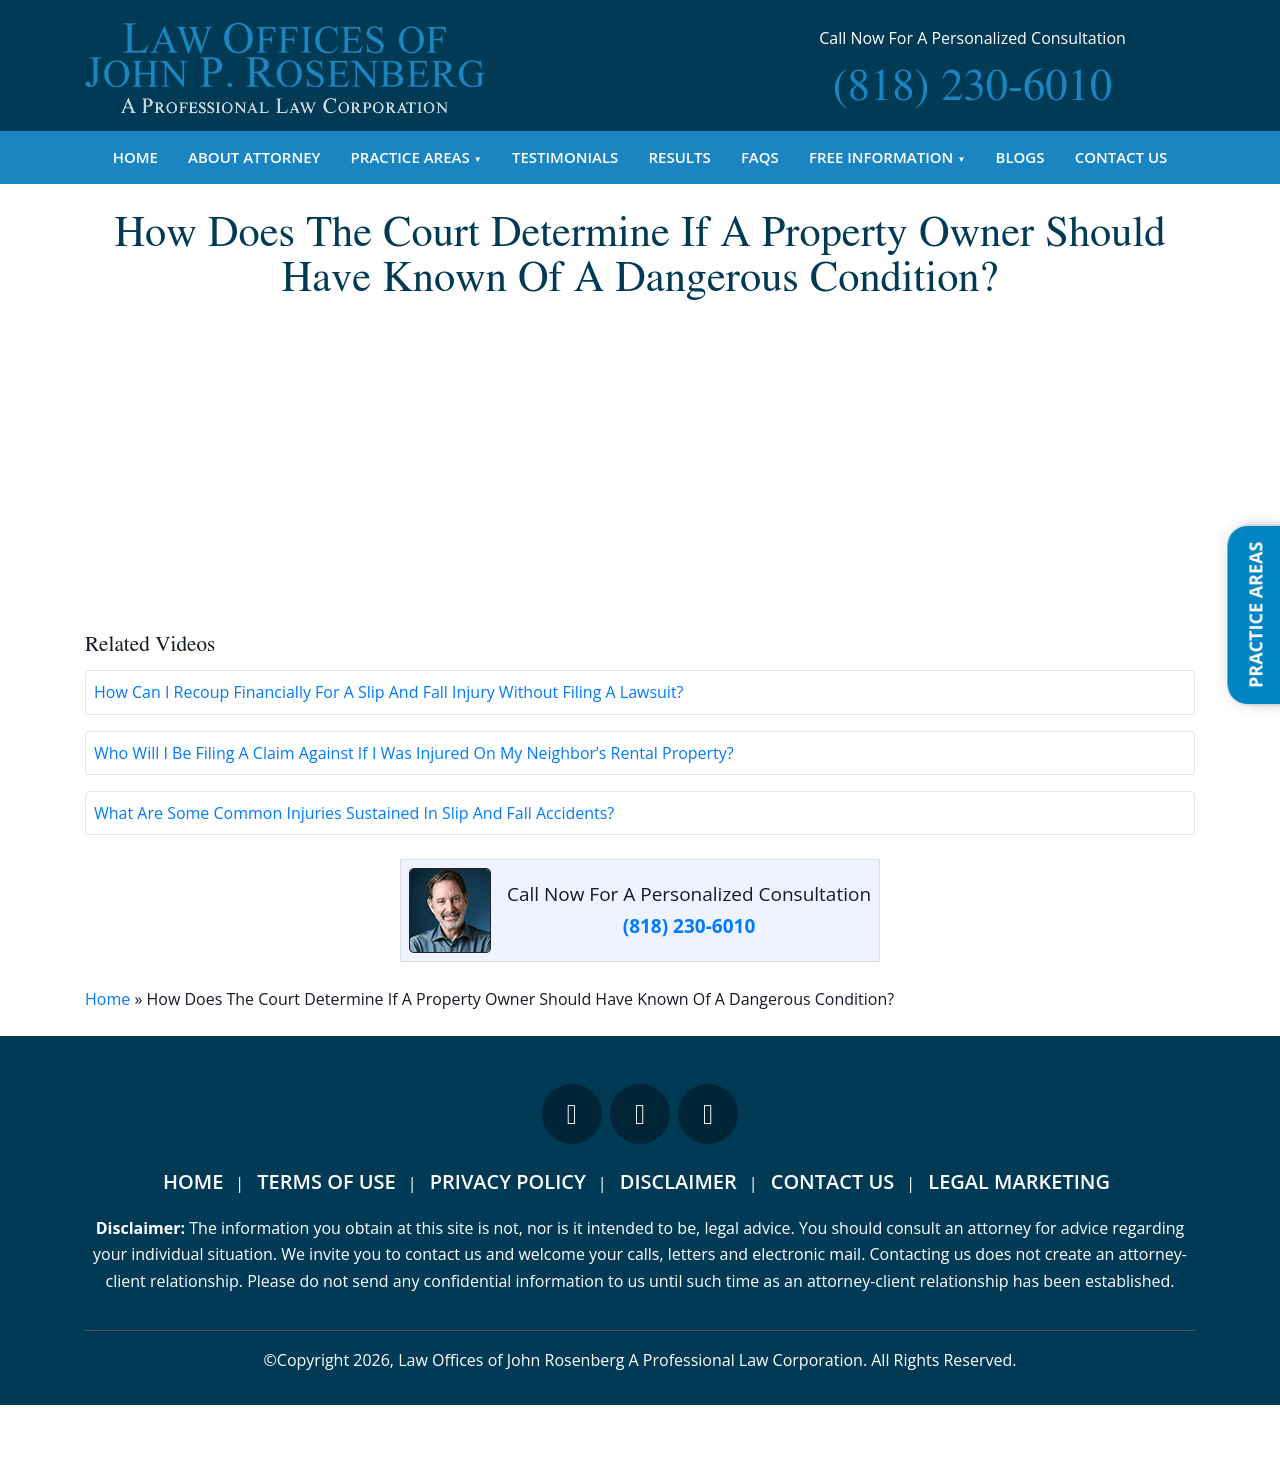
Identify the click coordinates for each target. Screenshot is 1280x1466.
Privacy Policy (508, 1243)
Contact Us (1121, 157)
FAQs (760, 157)
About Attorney (254, 157)
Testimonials (565, 157)
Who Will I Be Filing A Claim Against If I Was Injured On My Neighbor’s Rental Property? (414, 814)
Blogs (1020, 157)
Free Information (881, 157)
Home (135, 157)
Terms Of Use (326, 1243)
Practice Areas (410, 157)
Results (680, 157)
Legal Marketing (1019, 1243)
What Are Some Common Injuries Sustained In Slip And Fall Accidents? (354, 874)
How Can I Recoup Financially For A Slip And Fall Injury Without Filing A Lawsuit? (389, 754)
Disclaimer (678, 1243)
